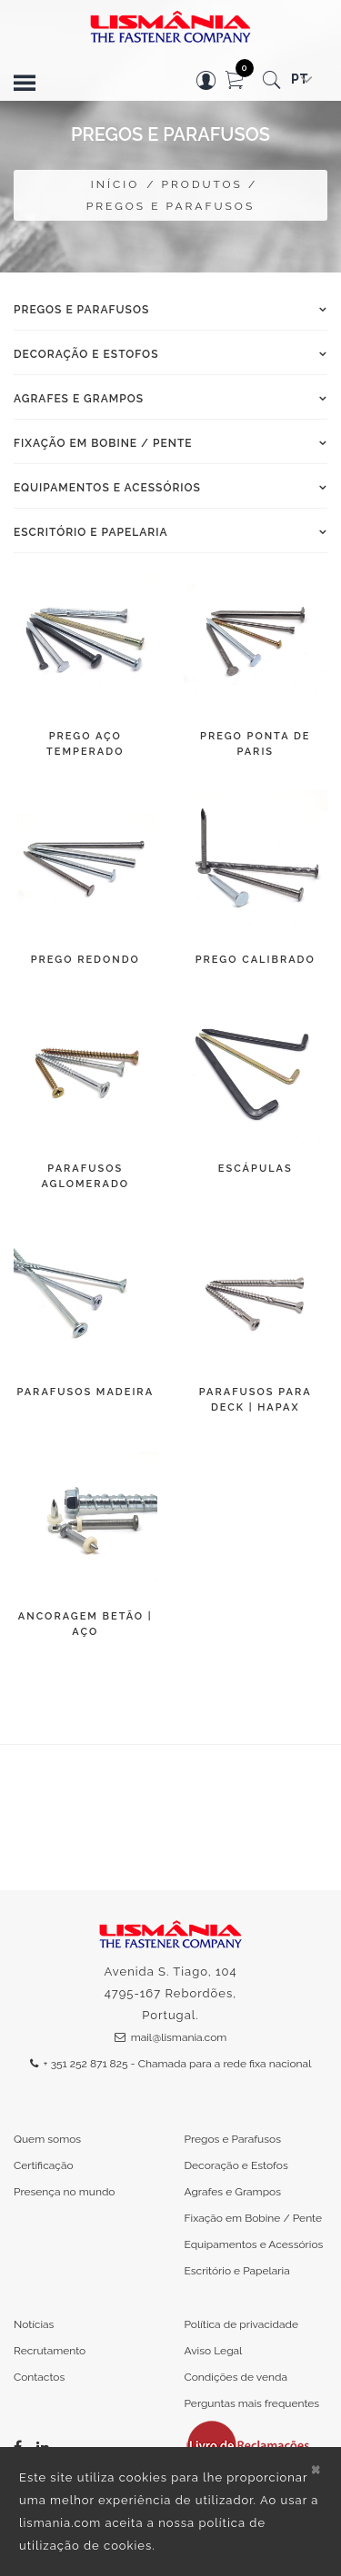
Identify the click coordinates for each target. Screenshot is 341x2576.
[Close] (316, 2468)
